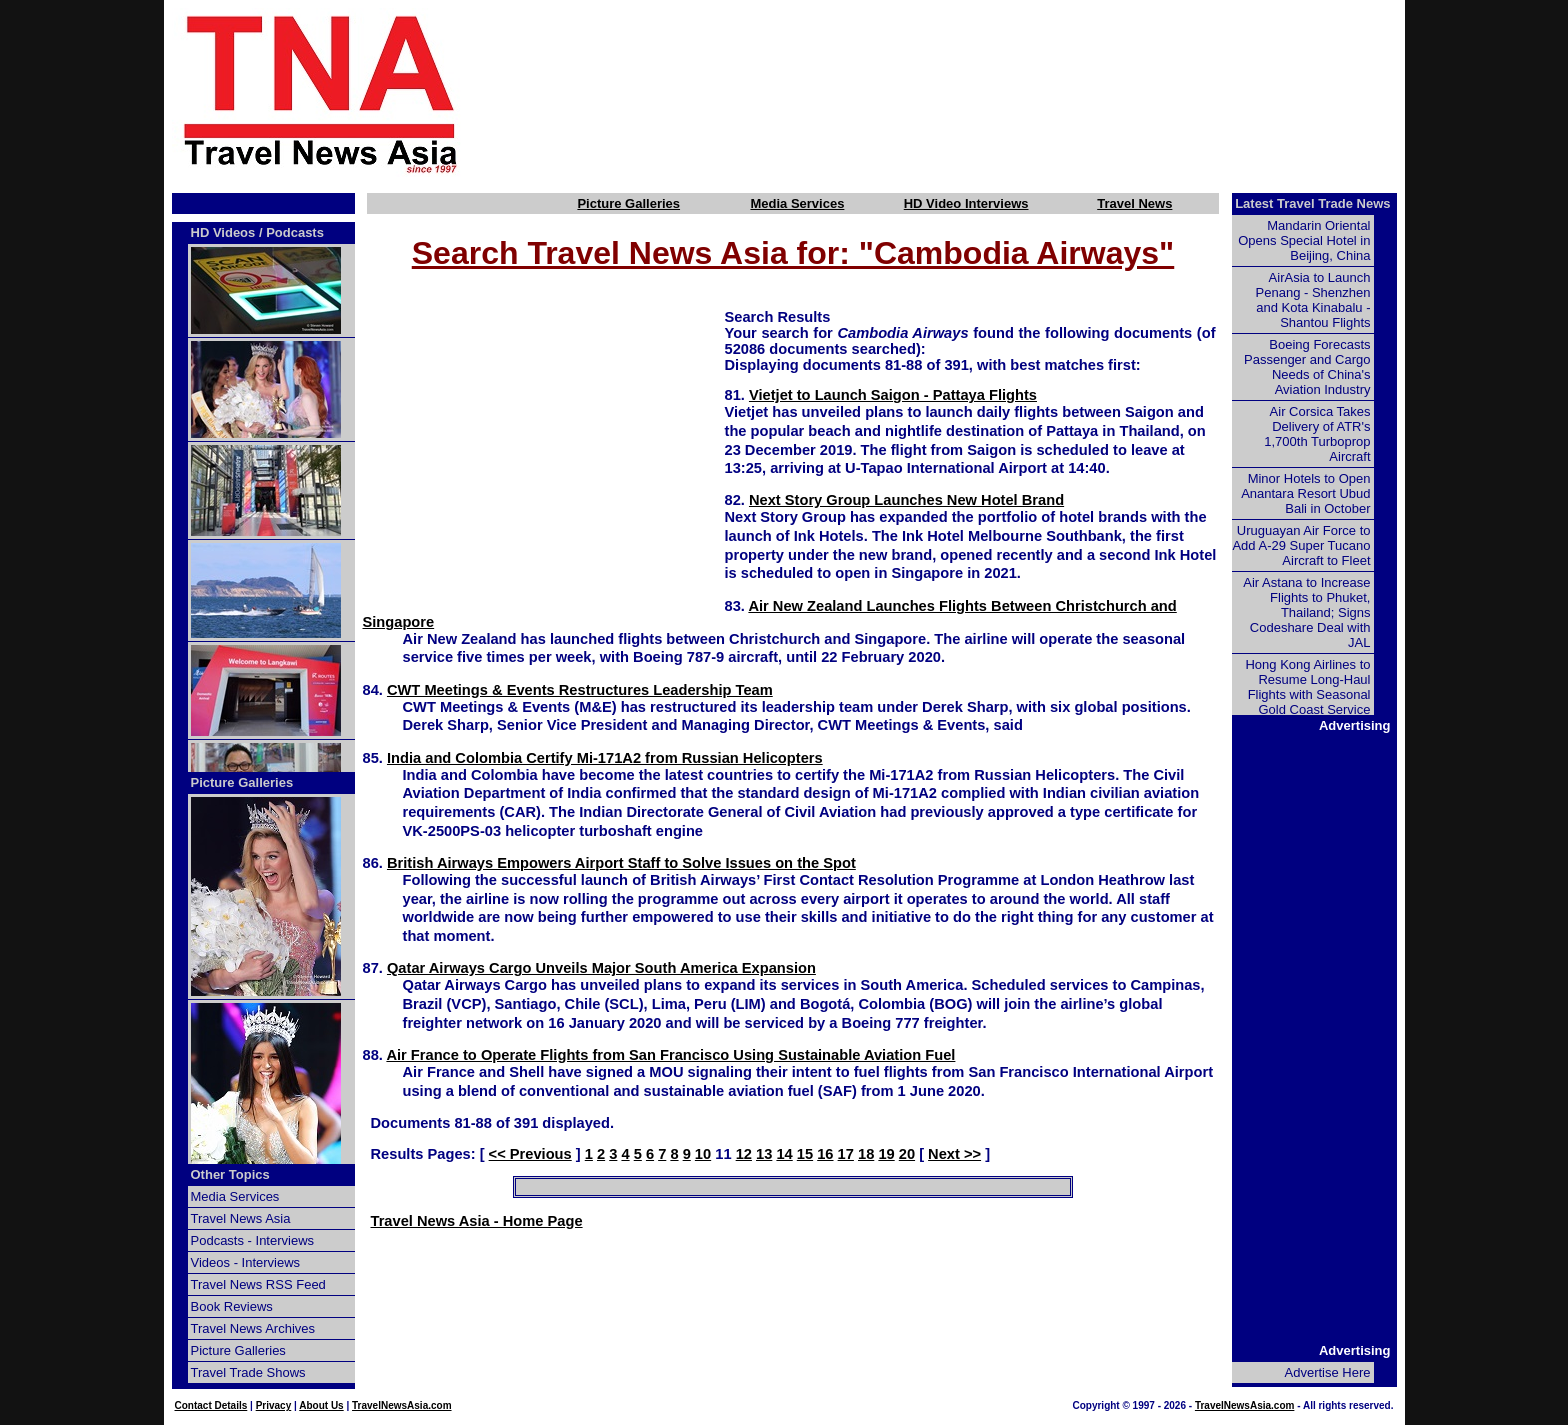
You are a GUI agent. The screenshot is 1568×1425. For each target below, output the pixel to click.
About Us (321, 1405)
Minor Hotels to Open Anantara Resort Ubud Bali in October (1305, 493)
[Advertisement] (966, 93)
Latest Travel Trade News (1312, 203)
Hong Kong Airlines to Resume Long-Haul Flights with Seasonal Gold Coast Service (1307, 687)
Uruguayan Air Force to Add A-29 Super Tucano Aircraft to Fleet (1301, 545)
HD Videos (223, 232)
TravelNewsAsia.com (402, 1405)
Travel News (1134, 203)
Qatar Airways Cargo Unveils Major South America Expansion (601, 968)
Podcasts (295, 232)
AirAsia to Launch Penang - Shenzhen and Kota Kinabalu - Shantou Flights (1313, 300)
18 (866, 1154)
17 (846, 1154)
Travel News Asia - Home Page (477, 1221)
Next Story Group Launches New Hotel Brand (906, 500)
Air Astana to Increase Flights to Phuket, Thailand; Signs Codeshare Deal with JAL (1306, 612)
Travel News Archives (253, 1328)
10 (703, 1154)
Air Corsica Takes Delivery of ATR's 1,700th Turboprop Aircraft (1317, 434)
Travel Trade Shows (248, 1372)
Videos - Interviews (246, 1262)
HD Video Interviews (966, 203)
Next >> (954, 1154)
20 (907, 1154)
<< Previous (530, 1154)
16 (825, 1154)
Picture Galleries (628, 203)
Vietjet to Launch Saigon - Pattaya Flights (893, 395)
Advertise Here (1328, 1372)
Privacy (274, 1405)
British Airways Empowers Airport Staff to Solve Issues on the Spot (621, 863)
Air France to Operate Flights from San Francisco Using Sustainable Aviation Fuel (670, 1055)
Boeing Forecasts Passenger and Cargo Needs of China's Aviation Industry (1307, 367)
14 (784, 1154)
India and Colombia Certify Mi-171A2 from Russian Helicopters (605, 758)
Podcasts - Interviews (253, 1240)
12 (744, 1154)
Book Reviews (232, 1306)
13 (764, 1154)
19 (886, 1154)
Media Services (797, 203)
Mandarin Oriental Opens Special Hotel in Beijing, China (1304, 240)
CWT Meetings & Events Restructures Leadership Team (580, 690)
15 (805, 1154)
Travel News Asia (241, 1218)
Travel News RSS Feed (258, 1284)
